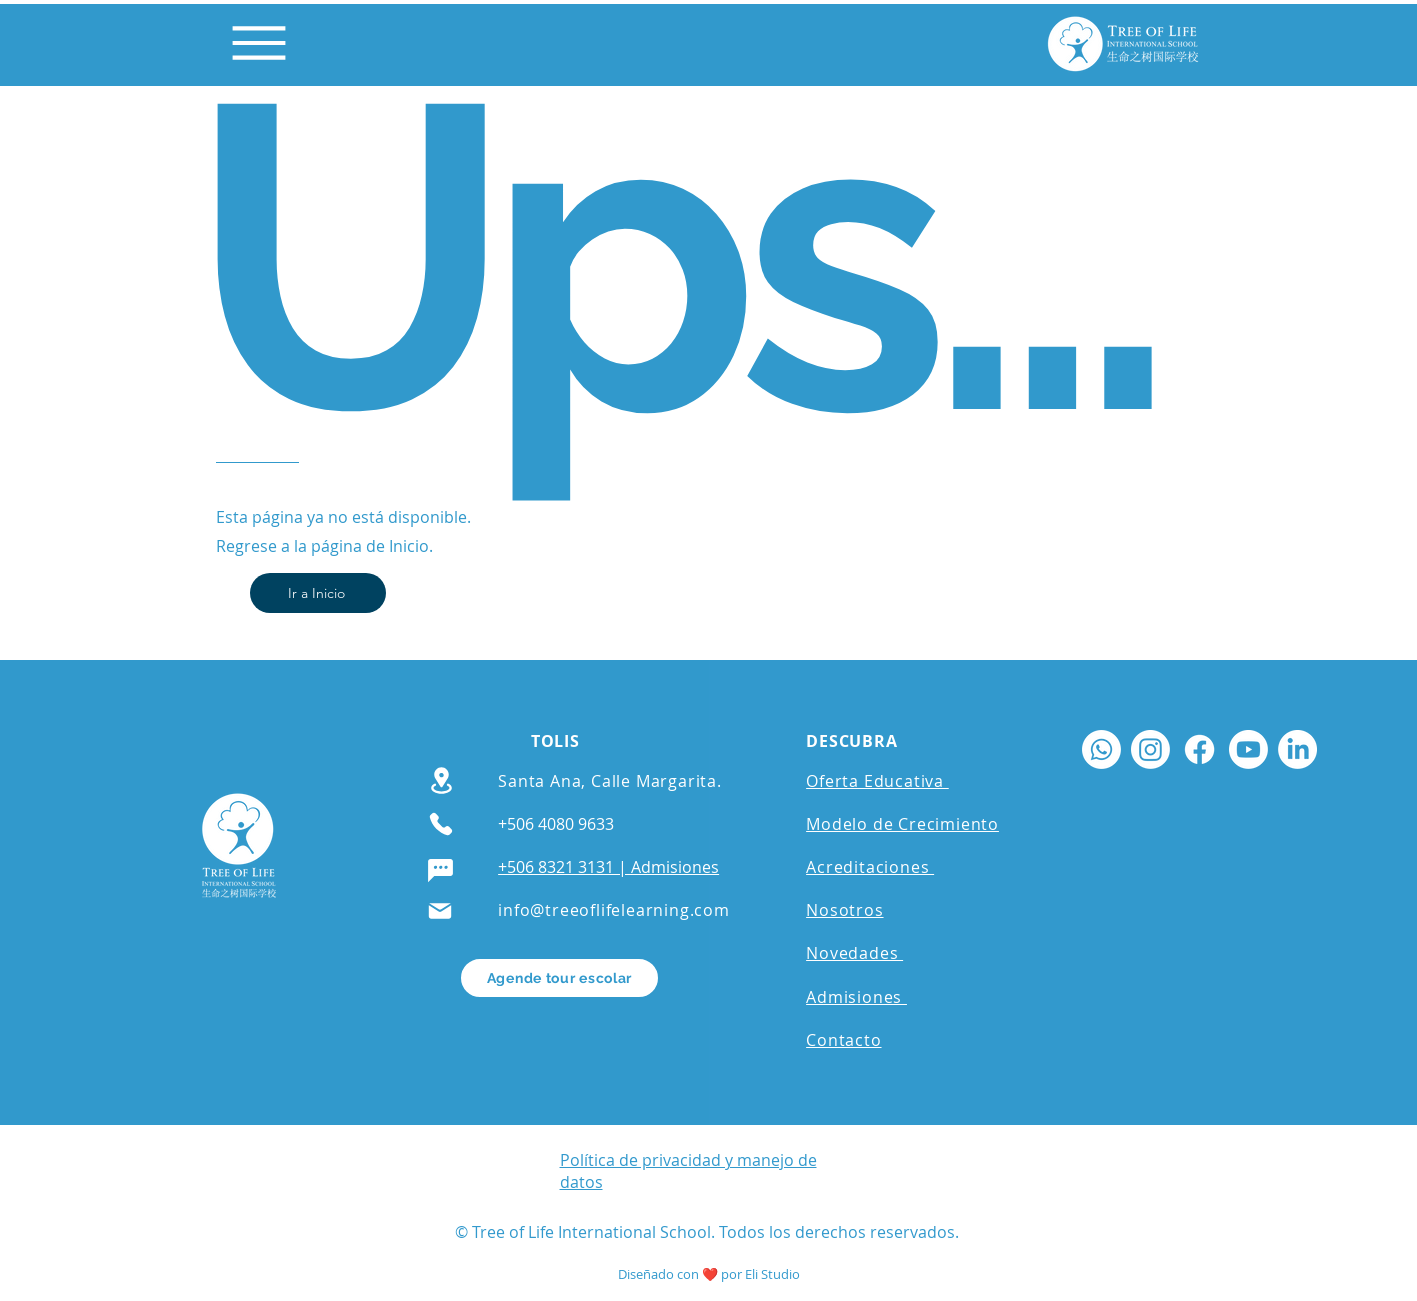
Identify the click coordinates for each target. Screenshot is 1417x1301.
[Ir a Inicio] (318, 593)
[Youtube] (1248, 749)
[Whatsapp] (1101, 749)
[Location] (442, 780)
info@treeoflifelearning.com (614, 910)
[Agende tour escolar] (559, 978)
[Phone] (441, 824)
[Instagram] (1150, 749)
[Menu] (259, 43)
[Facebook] (1199, 749)
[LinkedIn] (1297, 749)
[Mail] (440, 911)
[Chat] (441, 871)
